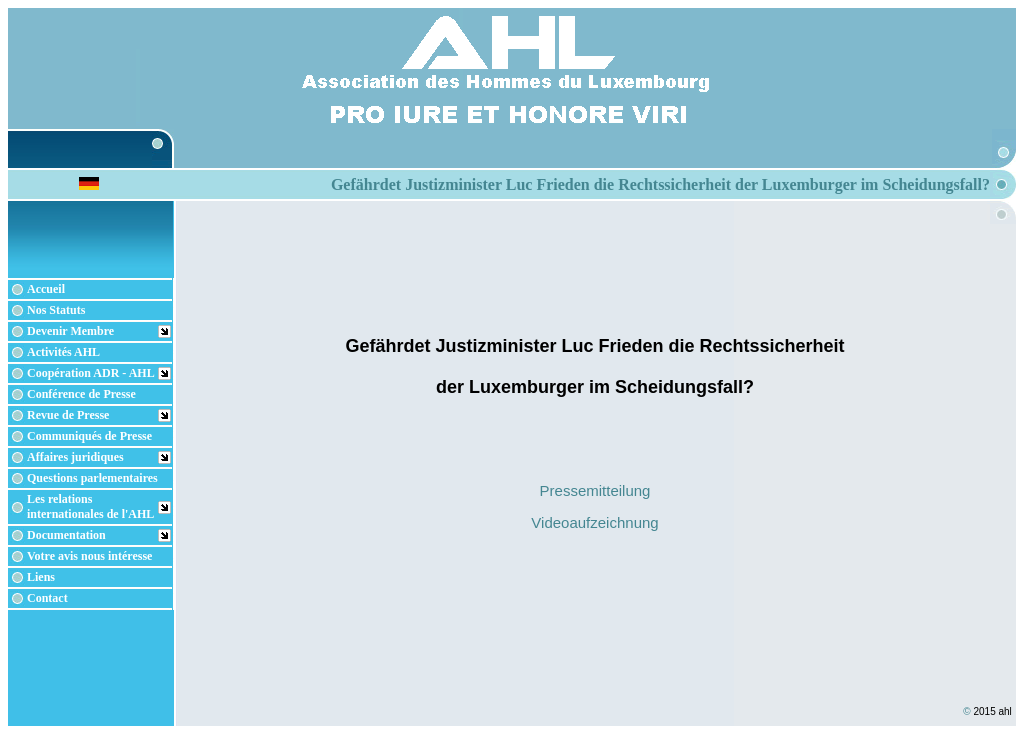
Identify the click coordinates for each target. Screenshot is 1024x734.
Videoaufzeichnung (594, 522)
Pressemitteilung (595, 490)
